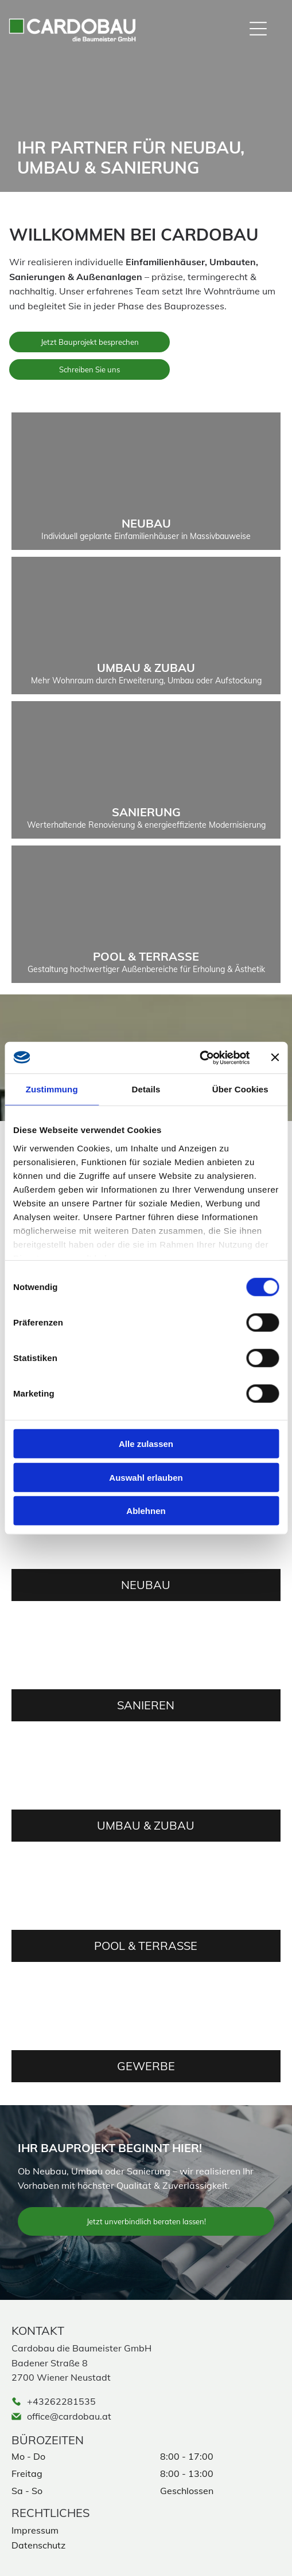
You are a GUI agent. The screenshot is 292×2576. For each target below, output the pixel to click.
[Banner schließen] (275, 1057)
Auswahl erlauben (145, 1477)
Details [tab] (146, 1089)
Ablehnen (145, 1511)
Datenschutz (38, 2545)
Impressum (35, 2530)
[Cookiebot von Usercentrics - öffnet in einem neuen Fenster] (199, 1057)
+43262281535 (61, 2401)
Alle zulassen (146, 1444)
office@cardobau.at (69, 2416)
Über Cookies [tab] (240, 1089)
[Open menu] (258, 28)
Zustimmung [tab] (52, 1089)
